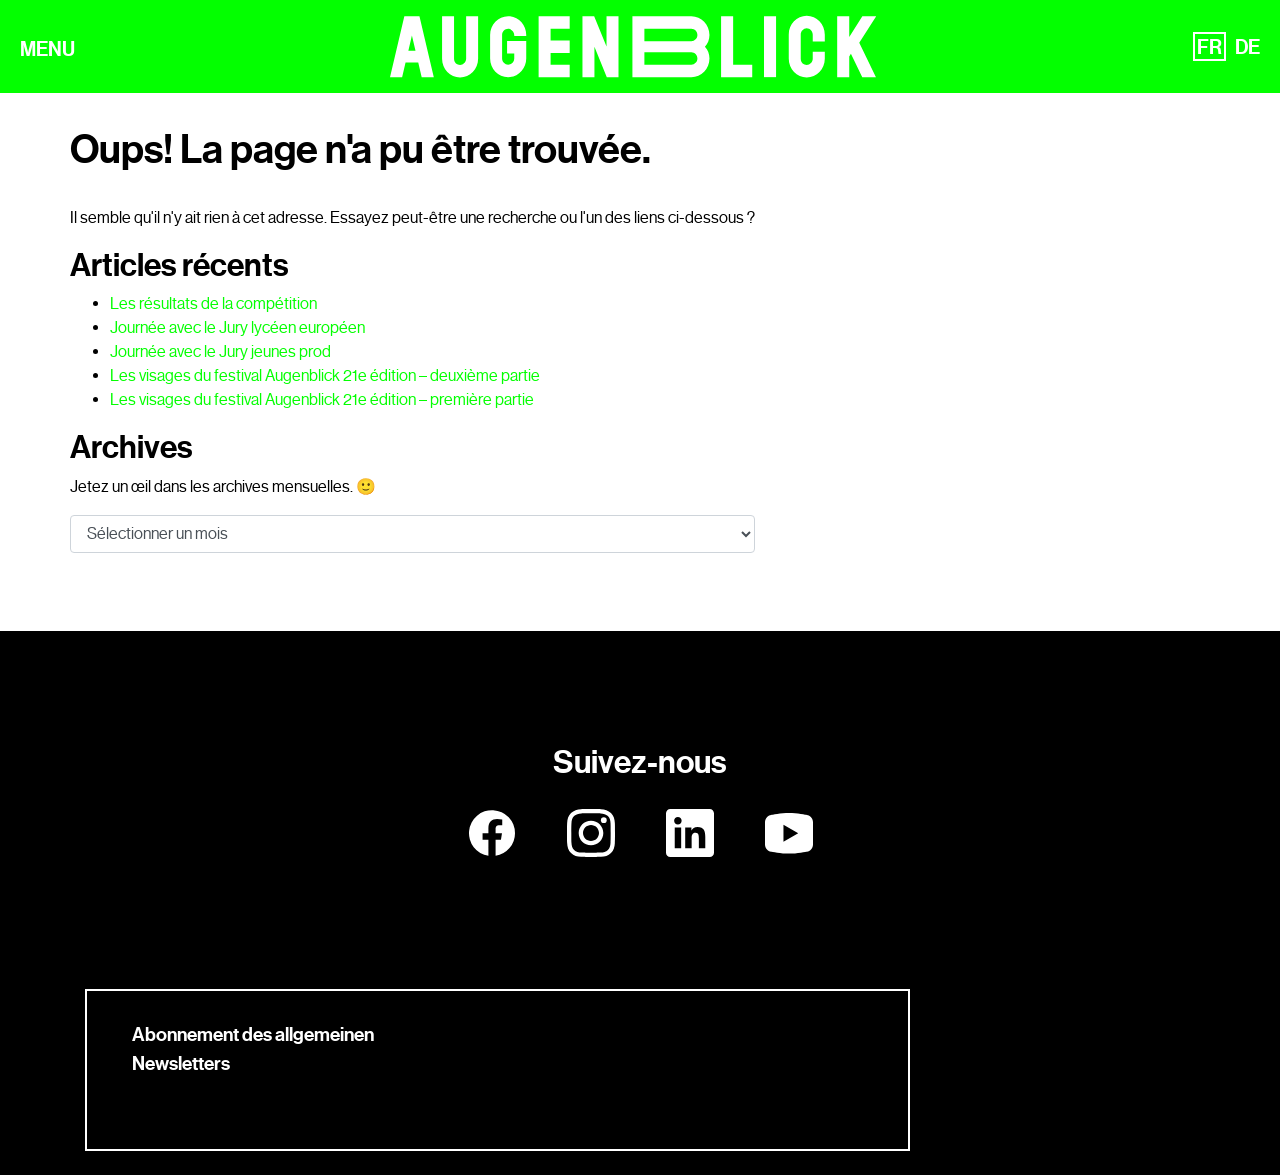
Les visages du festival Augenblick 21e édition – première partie (322, 399)
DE (1247, 47)
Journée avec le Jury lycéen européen (237, 327)
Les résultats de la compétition (213, 303)
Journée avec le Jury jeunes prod (220, 351)
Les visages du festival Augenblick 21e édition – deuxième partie (325, 375)
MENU (47, 49)
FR (1209, 47)
